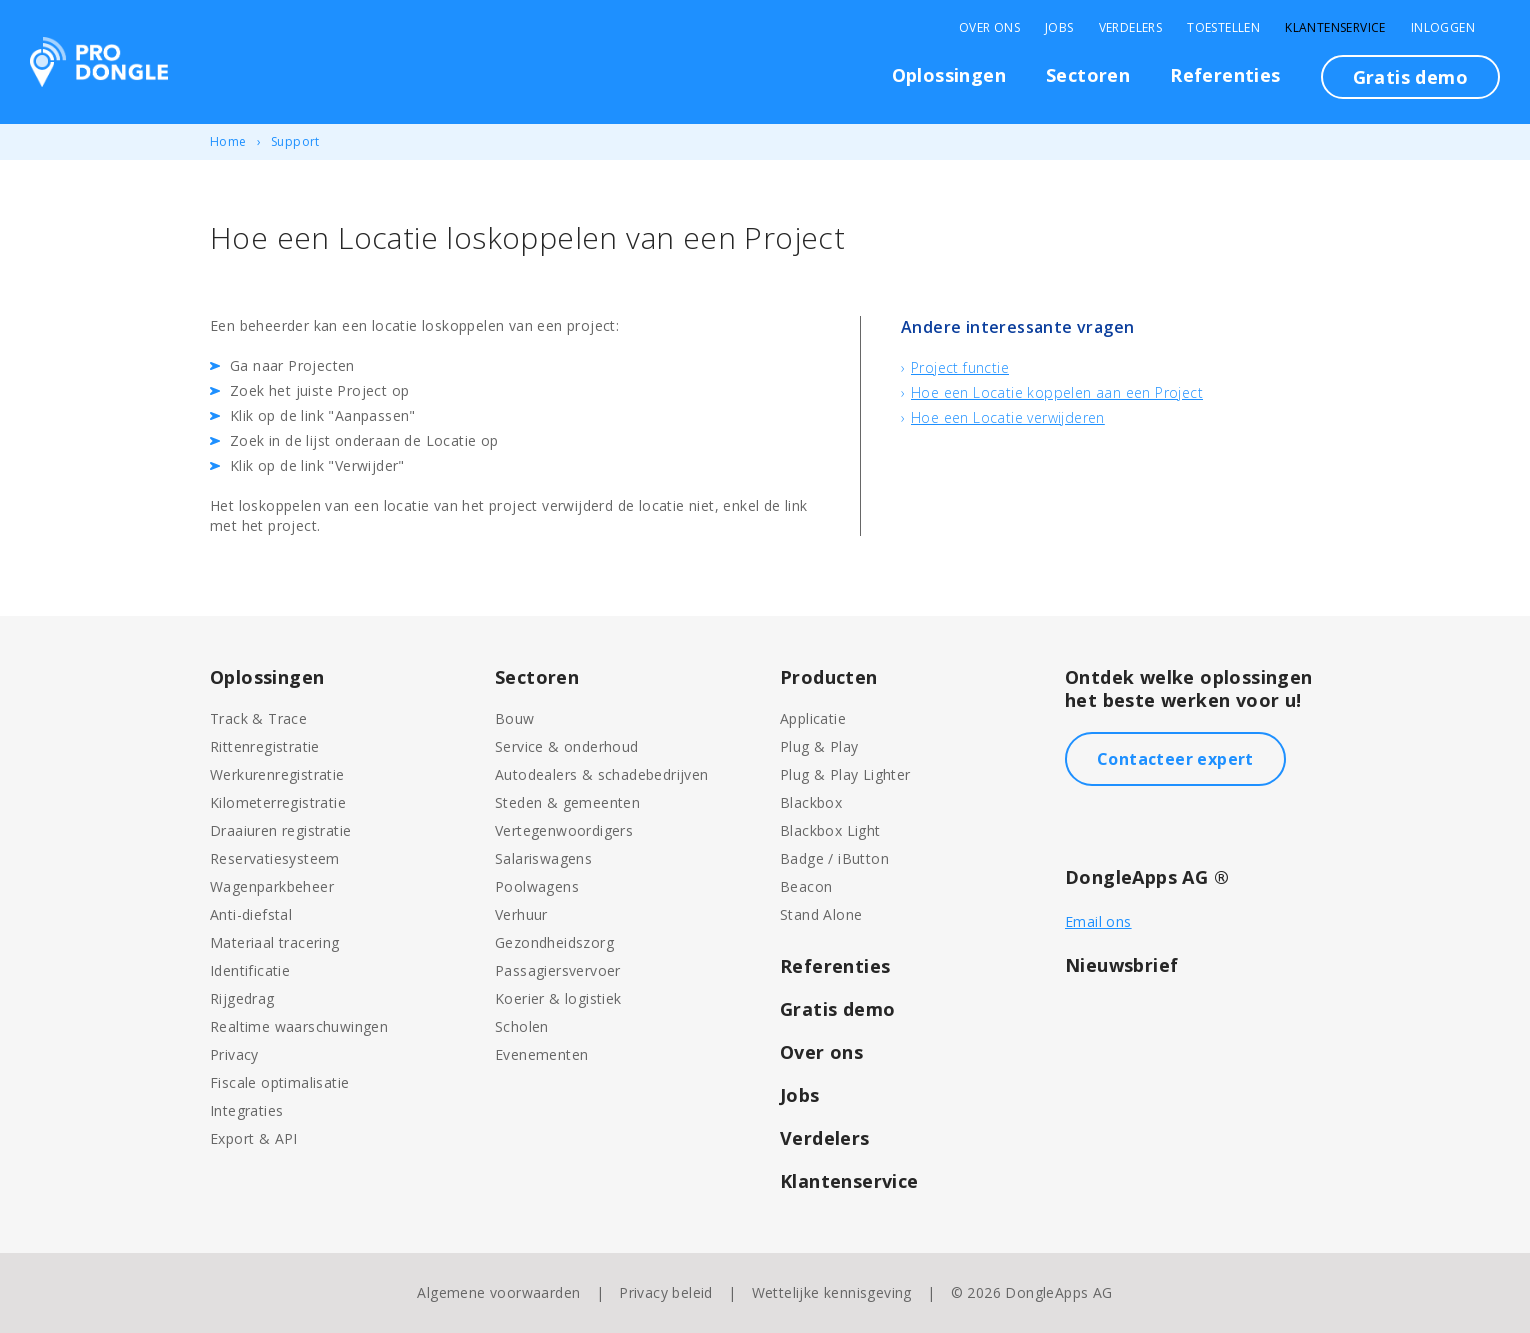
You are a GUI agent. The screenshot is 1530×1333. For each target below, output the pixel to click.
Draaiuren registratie (280, 830)
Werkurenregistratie (277, 774)
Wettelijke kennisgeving (832, 1292)
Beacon (806, 886)
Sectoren (1088, 75)
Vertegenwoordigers (564, 830)
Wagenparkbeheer (272, 886)
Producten (829, 677)
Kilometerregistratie (278, 802)
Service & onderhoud (567, 746)
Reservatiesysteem (275, 858)
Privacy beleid (666, 1292)
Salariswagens (543, 858)
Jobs (1059, 28)
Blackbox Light (830, 830)
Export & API (254, 1138)
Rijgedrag (242, 998)
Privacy (234, 1054)
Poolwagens (537, 886)
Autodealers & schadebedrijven (602, 774)
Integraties (246, 1110)
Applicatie (813, 718)
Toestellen (1223, 28)
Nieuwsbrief (1121, 965)
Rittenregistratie (265, 746)
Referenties (1225, 75)
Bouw (515, 718)
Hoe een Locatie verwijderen (1008, 417)
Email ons (1098, 921)
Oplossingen (949, 75)
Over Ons (989, 28)
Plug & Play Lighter (845, 774)
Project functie (960, 367)
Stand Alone (821, 914)
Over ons (821, 1052)
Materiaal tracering (275, 942)
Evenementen (541, 1054)
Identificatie (250, 970)
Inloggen (1443, 28)
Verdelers (1131, 28)
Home (228, 141)
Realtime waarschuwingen (299, 1026)
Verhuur (521, 914)
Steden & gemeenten (567, 802)
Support (295, 141)
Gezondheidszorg (554, 942)
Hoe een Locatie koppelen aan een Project (1057, 392)
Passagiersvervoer (558, 970)
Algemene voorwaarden (498, 1292)
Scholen (522, 1026)
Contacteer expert (1175, 759)
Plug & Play (819, 746)
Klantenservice (1335, 28)
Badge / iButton (834, 858)
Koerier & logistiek (558, 998)
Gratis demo (1410, 77)
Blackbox (811, 802)
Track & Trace (258, 718)
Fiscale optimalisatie (279, 1082)
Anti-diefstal (251, 914)
